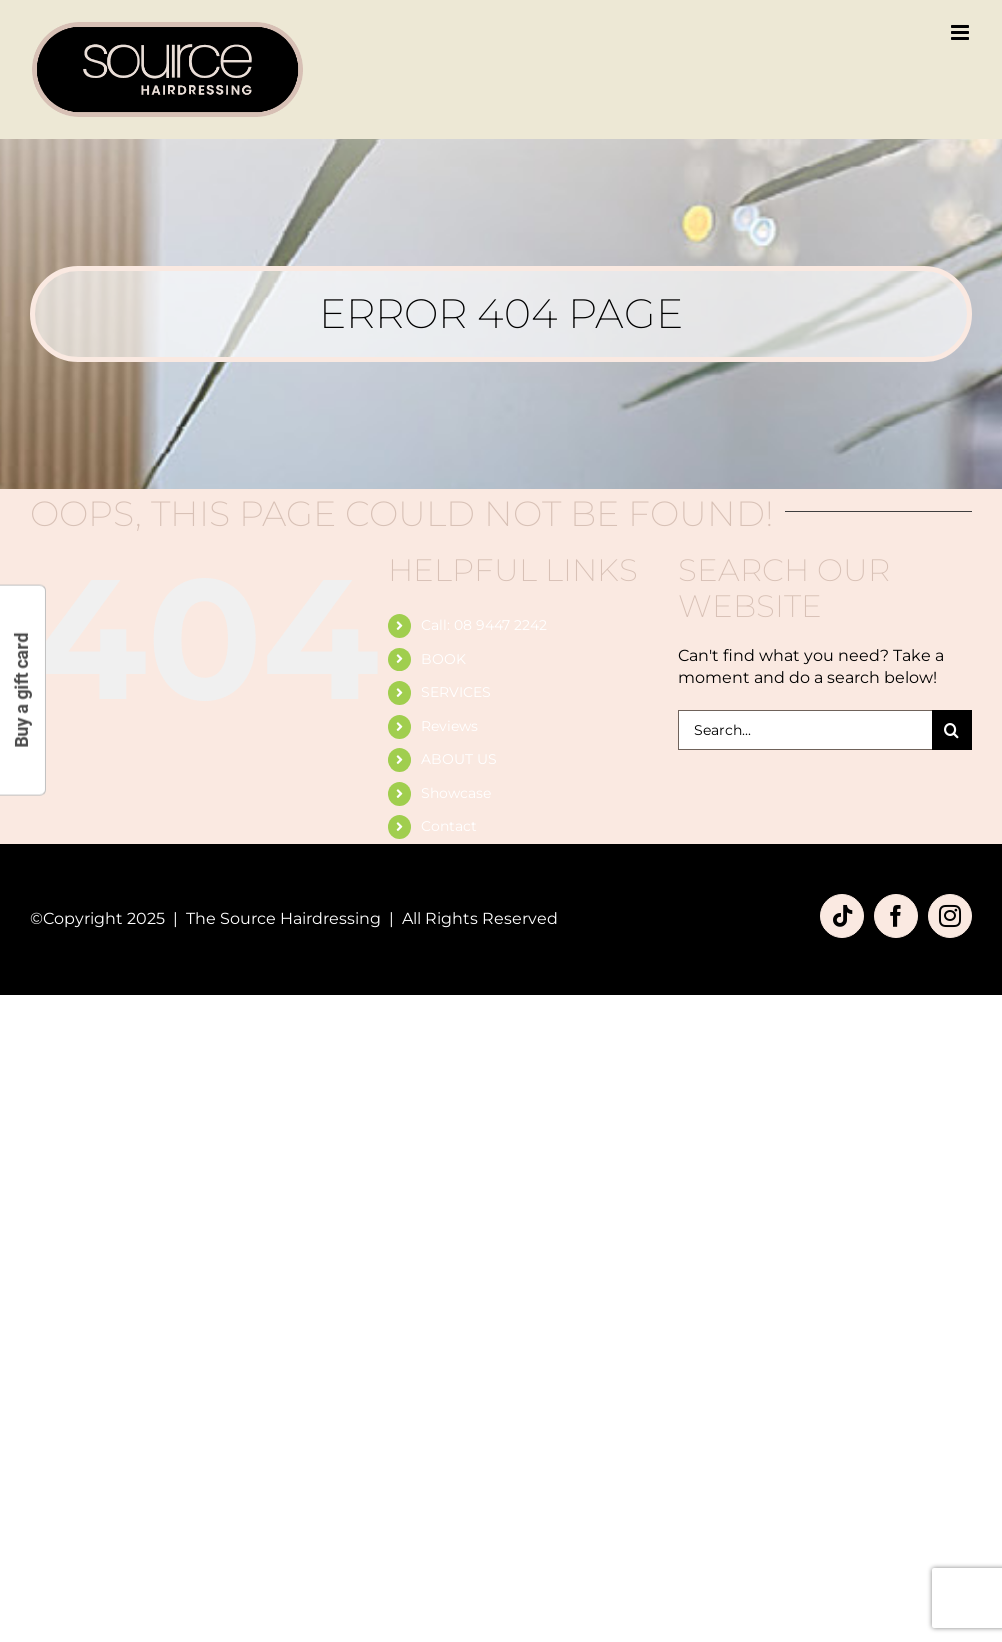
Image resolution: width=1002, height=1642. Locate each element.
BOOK (443, 659)
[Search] (952, 730)
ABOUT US (459, 759)
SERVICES (456, 692)
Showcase (456, 793)
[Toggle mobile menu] (961, 32)
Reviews (449, 726)
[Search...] (805, 730)
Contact (449, 826)
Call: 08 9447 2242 (484, 625)
